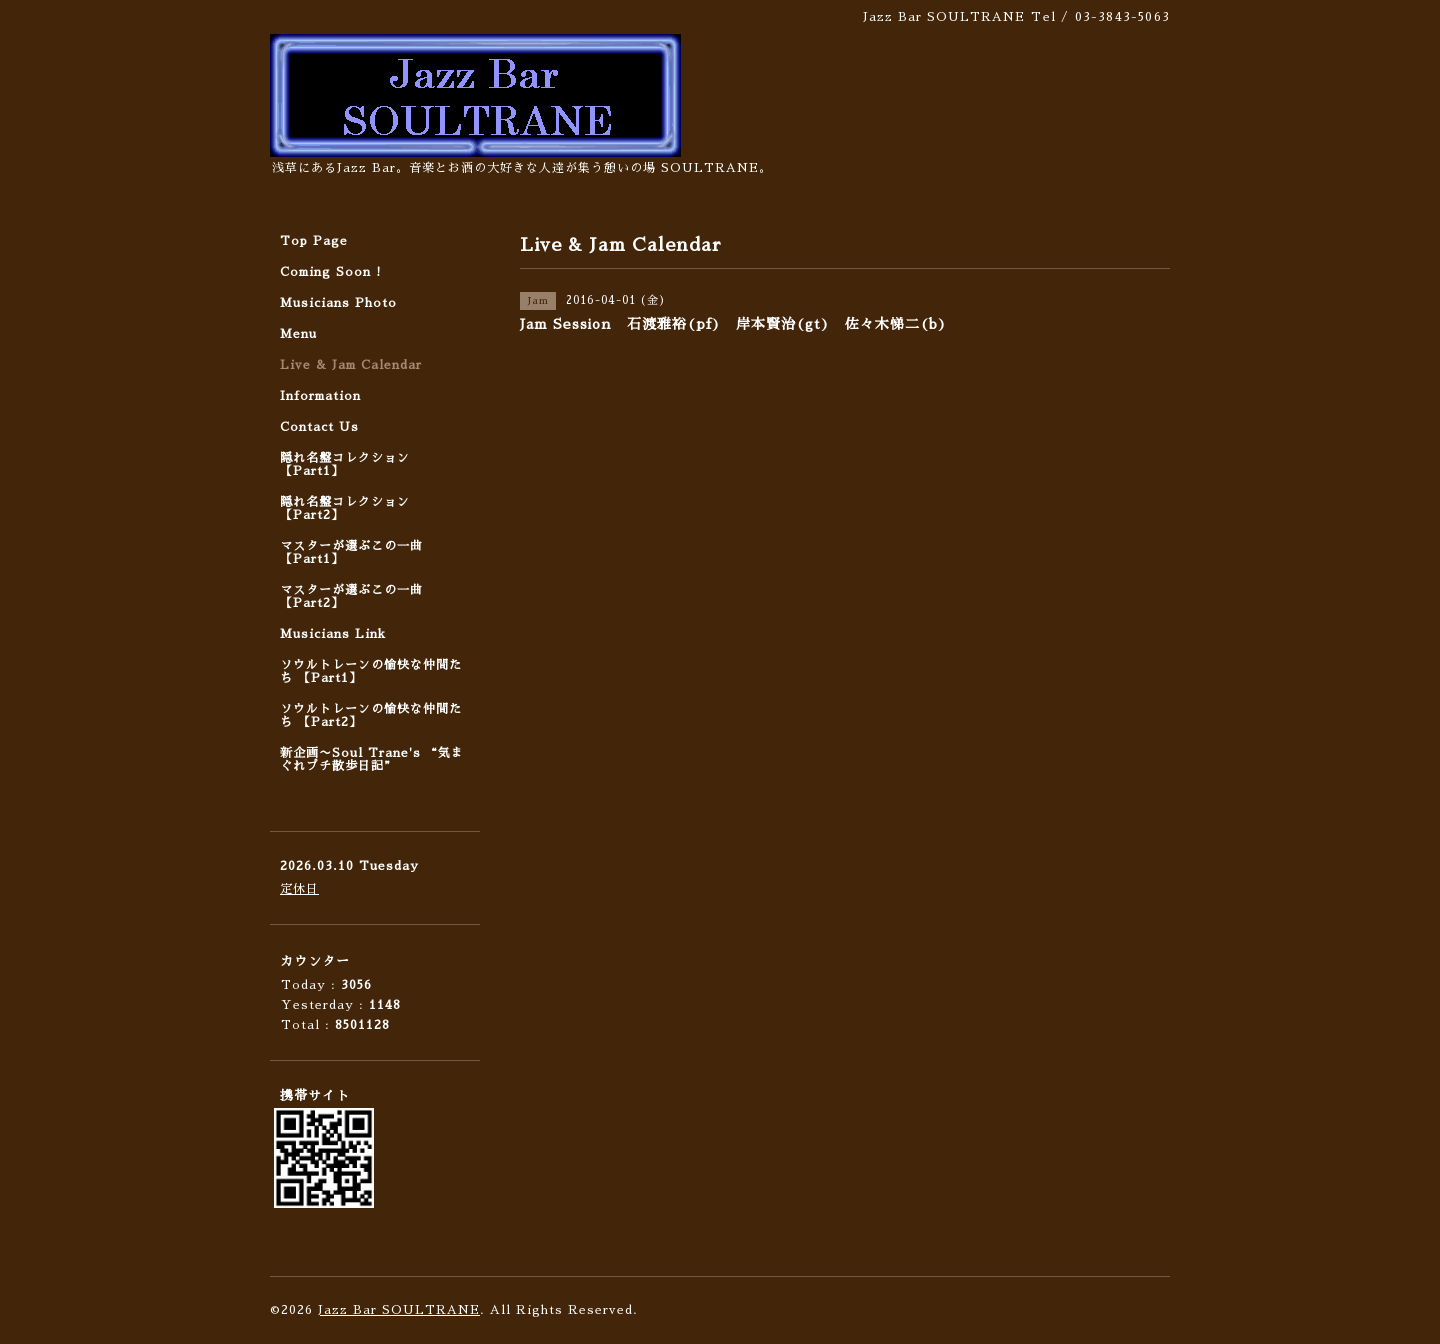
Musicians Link (333, 634)
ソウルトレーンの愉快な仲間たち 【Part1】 (371, 671)
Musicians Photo (338, 303)
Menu (298, 334)
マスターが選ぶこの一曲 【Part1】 (351, 552)
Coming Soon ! (331, 272)
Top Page (314, 241)
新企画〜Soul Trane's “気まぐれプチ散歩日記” (372, 759)
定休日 (299, 889)
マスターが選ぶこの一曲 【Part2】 (351, 596)
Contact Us (319, 427)
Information (320, 396)
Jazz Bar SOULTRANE (399, 1310)
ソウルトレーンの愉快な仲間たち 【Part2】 (371, 715)
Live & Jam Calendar (351, 365)
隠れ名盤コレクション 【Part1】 (345, 464)
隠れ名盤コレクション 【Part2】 (345, 508)
